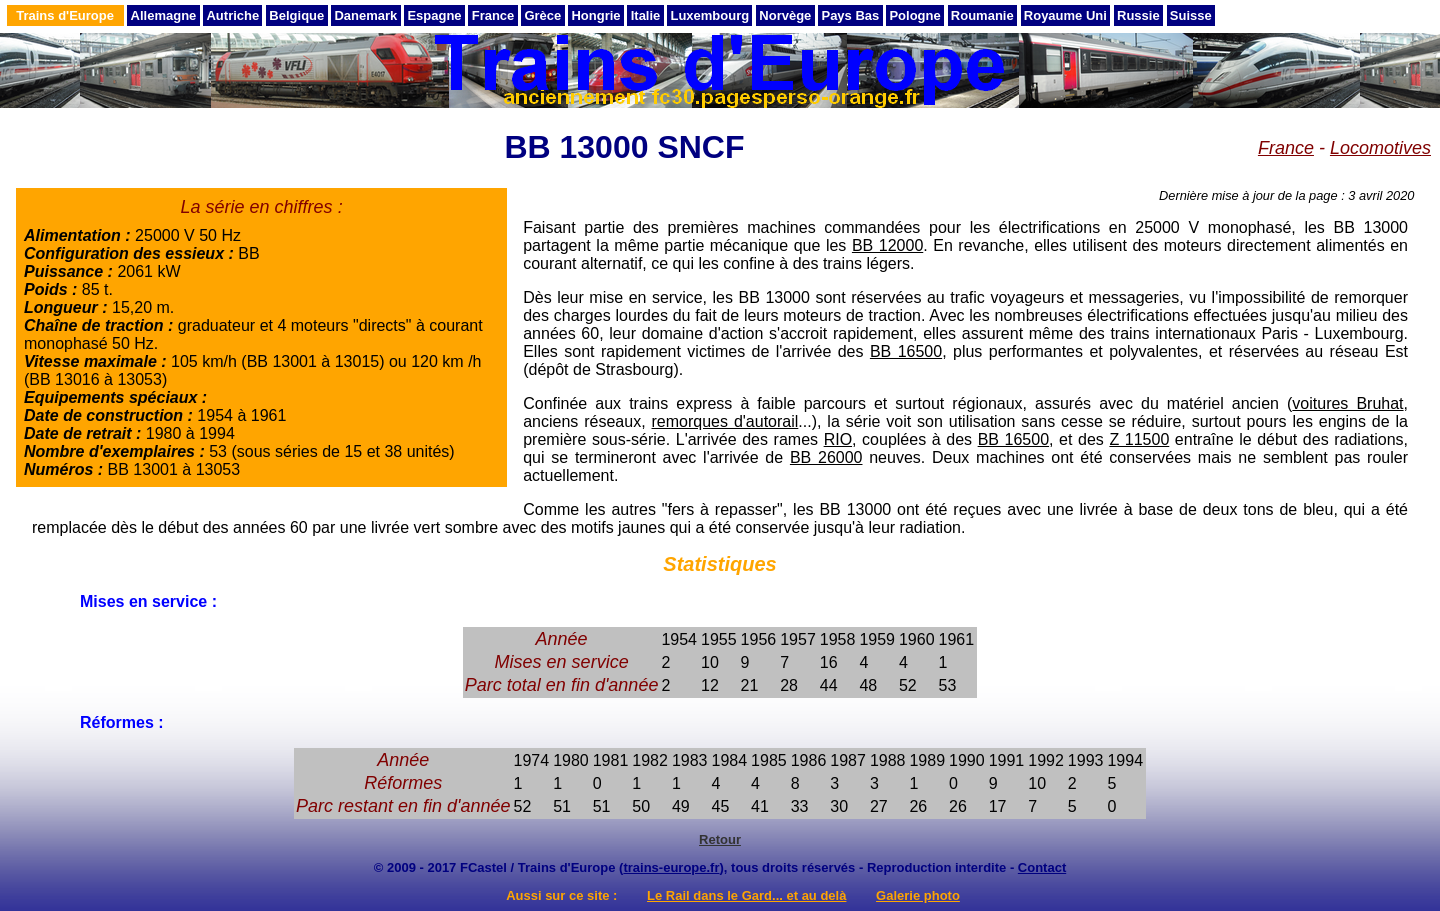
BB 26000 (826, 457)
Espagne (434, 15)
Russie (1138, 15)
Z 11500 (1139, 439)
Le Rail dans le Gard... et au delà (746, 895)
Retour (720, 839)
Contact (1042, 867)
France (493, 15)
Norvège (785, 15)
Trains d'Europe (65, 15)
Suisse (1191, 15)
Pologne (914, 15)
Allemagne (164, 15)
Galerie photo (918, 895)
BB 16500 (906, 351)
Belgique (296, 15)
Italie (646, 15)
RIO (838, 439)
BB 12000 (887, 245)
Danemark (365, 15)
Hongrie (595, 15)
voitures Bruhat (1347, 403)
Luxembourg (709, 15)
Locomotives (1380, 148)
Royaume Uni (1065, 15)
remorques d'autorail (725, 421)
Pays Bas (850, 15)
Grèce (542, 15)
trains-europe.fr (671, 867)
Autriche (232, 15)
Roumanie (982, 15)
